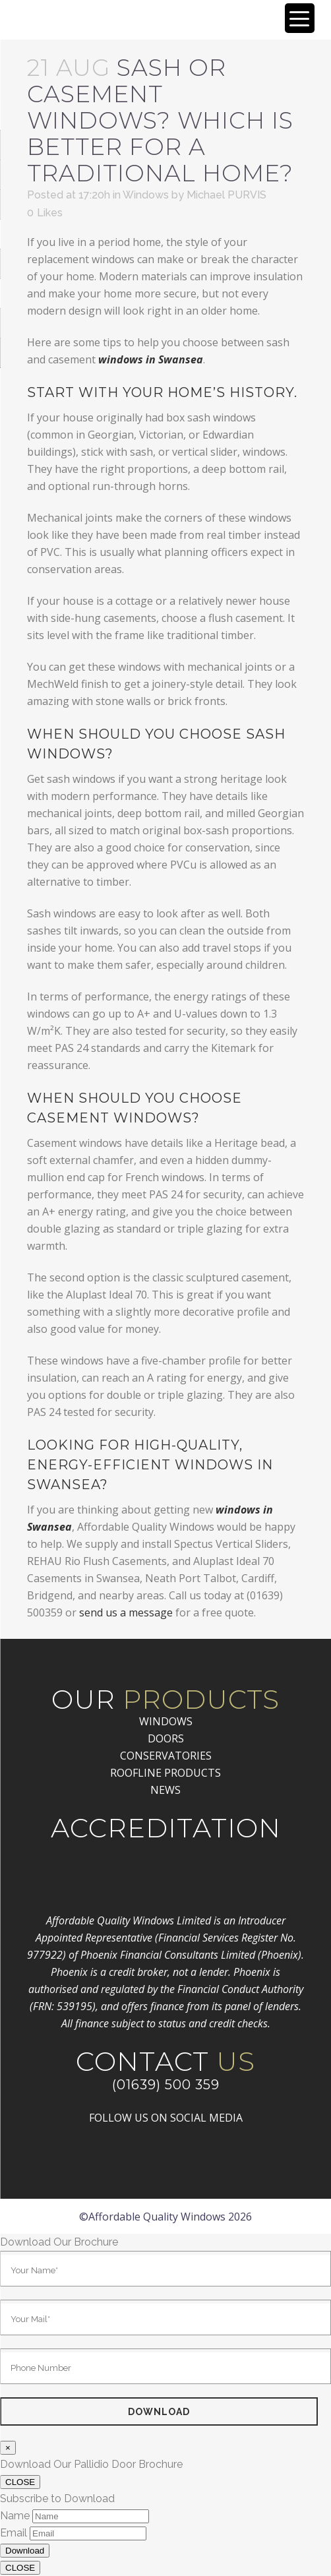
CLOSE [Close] (20, 2482)
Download (24, 2551)
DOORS (166, 1738)
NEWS (165, 1790)
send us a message (126, 1612)
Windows (146, 195)
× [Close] (8, 2448)
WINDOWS (166, 1721)
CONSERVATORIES (166, 1755)
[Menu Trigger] (300, 18)
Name (15, 2515)
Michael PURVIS (226, 195)
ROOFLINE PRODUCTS (165, 1772)
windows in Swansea (150, 359)
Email (13, 2533)
